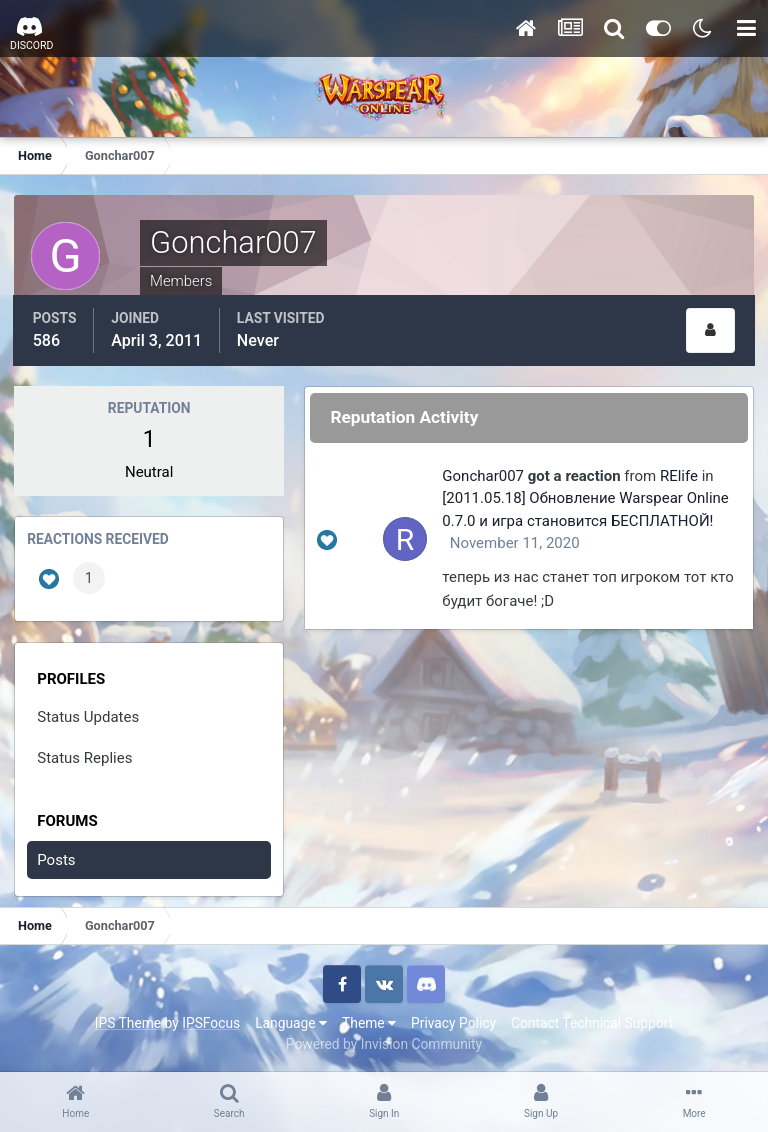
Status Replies (85, 755)
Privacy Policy (453, 1021)
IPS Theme (128, 1021)
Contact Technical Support (592, 1021)
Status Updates (89, 715)
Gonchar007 (486, 473)
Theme (369, 1021)
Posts (57, 857)
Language (291, 1021)
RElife (682, 473)
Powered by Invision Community (384, 1041)
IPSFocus (211, 1021)
